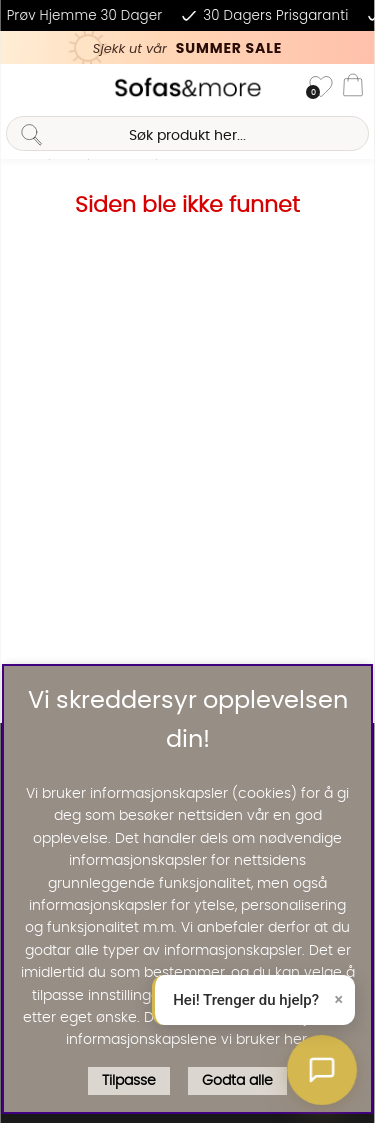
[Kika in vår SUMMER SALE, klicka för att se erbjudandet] (187, 47)
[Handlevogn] (353, 88)
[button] (322, 1070)
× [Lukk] (339, 999)
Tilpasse (129, 1081)
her (295, 1040)
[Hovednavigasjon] (23, 88)
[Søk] (187, 133)
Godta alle (237, 1081)
